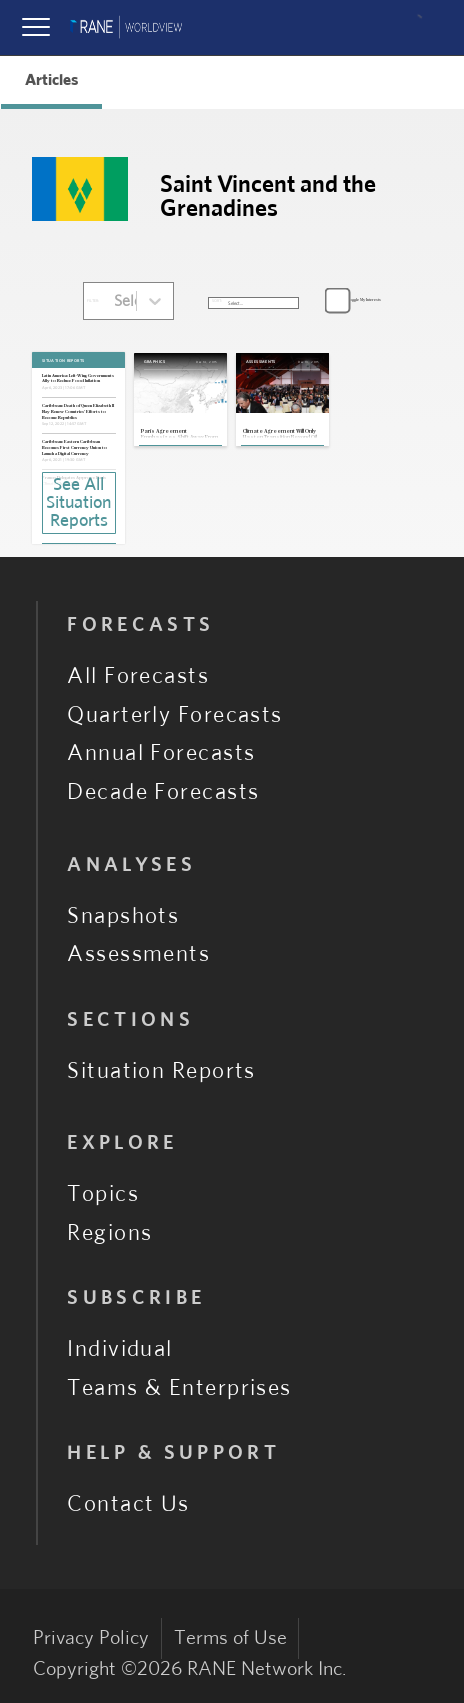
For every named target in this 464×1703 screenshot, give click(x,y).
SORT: (217, 301)
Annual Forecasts (161, 753)
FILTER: (93, 301)
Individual (120, 1349)
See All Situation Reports (78, 503)
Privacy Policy (91, 1638)
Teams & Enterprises (179, 1388)
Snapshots (123, 916)
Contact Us (128, 1504)
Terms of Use (230, 1638)
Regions (109, 1233)
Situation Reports (161, 1071)
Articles (51, 80)
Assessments (138, 954)
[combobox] (115, 301)
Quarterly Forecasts (175, 715)
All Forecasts (138, 676)
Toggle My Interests (363, 300)
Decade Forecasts (163, 792)
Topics (103, 1194)
